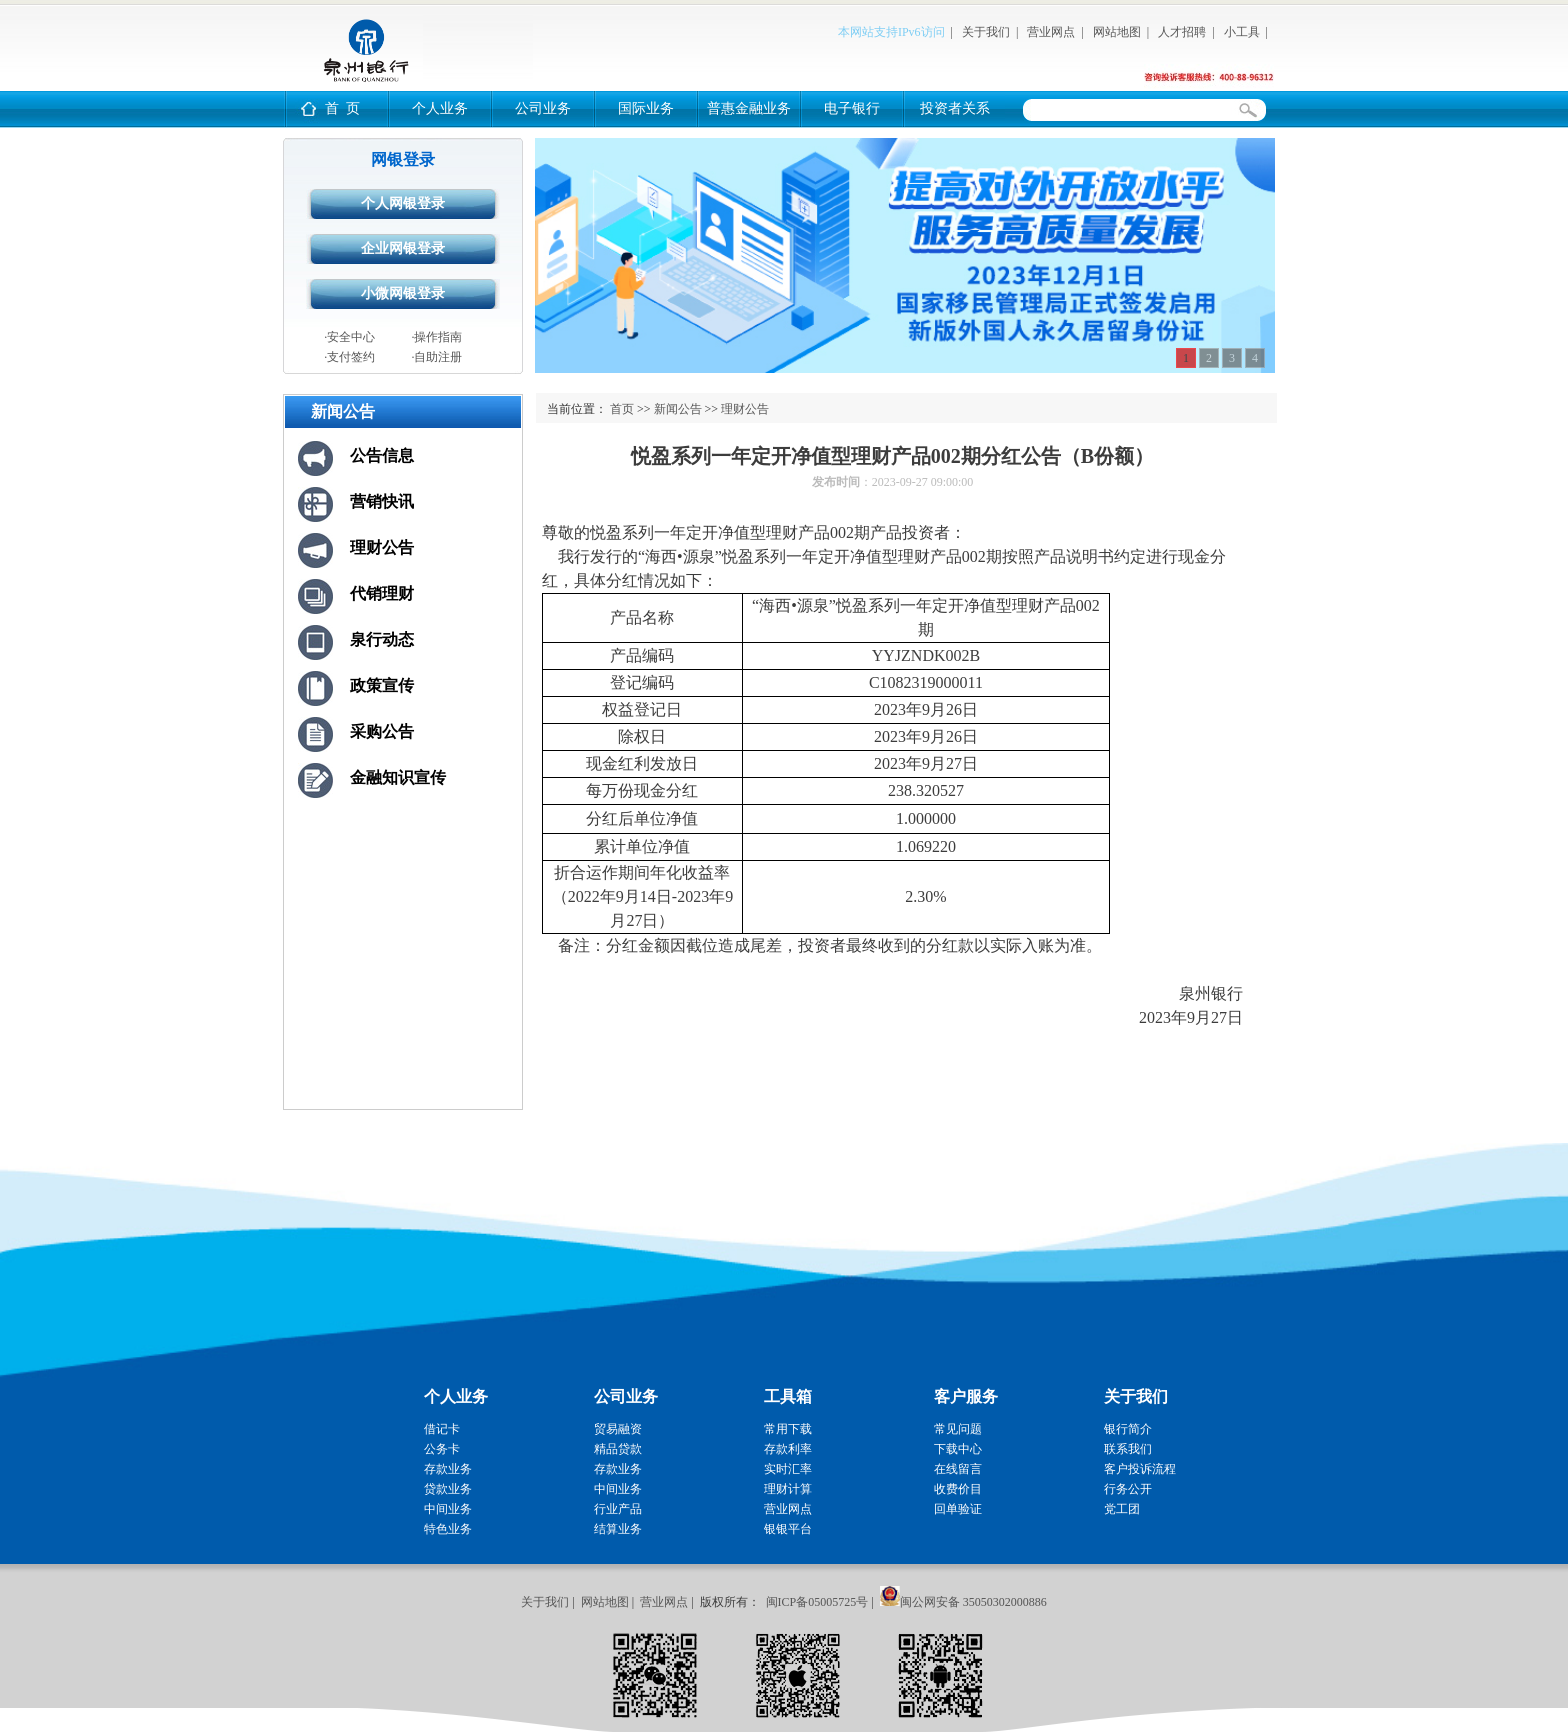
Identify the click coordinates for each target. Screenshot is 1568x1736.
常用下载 (788, 1429)
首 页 (342, 108)
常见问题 (958, 1429)
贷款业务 (448, 1489)
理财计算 (788, 1489)
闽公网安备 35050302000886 (973, 1602)
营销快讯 (382, 501)
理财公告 (382, 547)
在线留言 (958, 1469)
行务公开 (1128, 1489)
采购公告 (382, 731)
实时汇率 (788, 1469)
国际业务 (646, 108)
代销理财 (382, 593)
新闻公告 (678, 409)
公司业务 (543, 108)
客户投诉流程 (1140, 1469)
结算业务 (618, 1529)
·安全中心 (349, 337)
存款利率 (788, 1449)
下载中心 (958, 1449)
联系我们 (1128, 1449)
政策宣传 (382, 685)
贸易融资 (618, 1429)
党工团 (1122, 1509)
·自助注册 (436, 357)
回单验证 (958, 1509)
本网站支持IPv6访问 (891, 32)
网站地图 (1117, 32)
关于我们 (986, 32)
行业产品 (618, 1509)
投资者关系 (955, 108)
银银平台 (788, 1529)
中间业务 (448, 1509)
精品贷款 (618, 1449)
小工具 (1242, 32)
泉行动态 (382, 639)
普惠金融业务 (749, 108)
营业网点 (1051, 32)
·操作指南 (436, 337)
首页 (622, 409)
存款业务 (448, 1469)
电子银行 (852, 108)
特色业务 (448, 1529)
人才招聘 (1182, 32)
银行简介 (1128, 1429)
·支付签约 (349, 357)
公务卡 (442, 1449)
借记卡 (442, 1429)
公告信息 (382, 455)
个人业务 (440, 108)
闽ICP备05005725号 (817, 1602)
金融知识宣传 (398, 777)
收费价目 (958, 1489)
